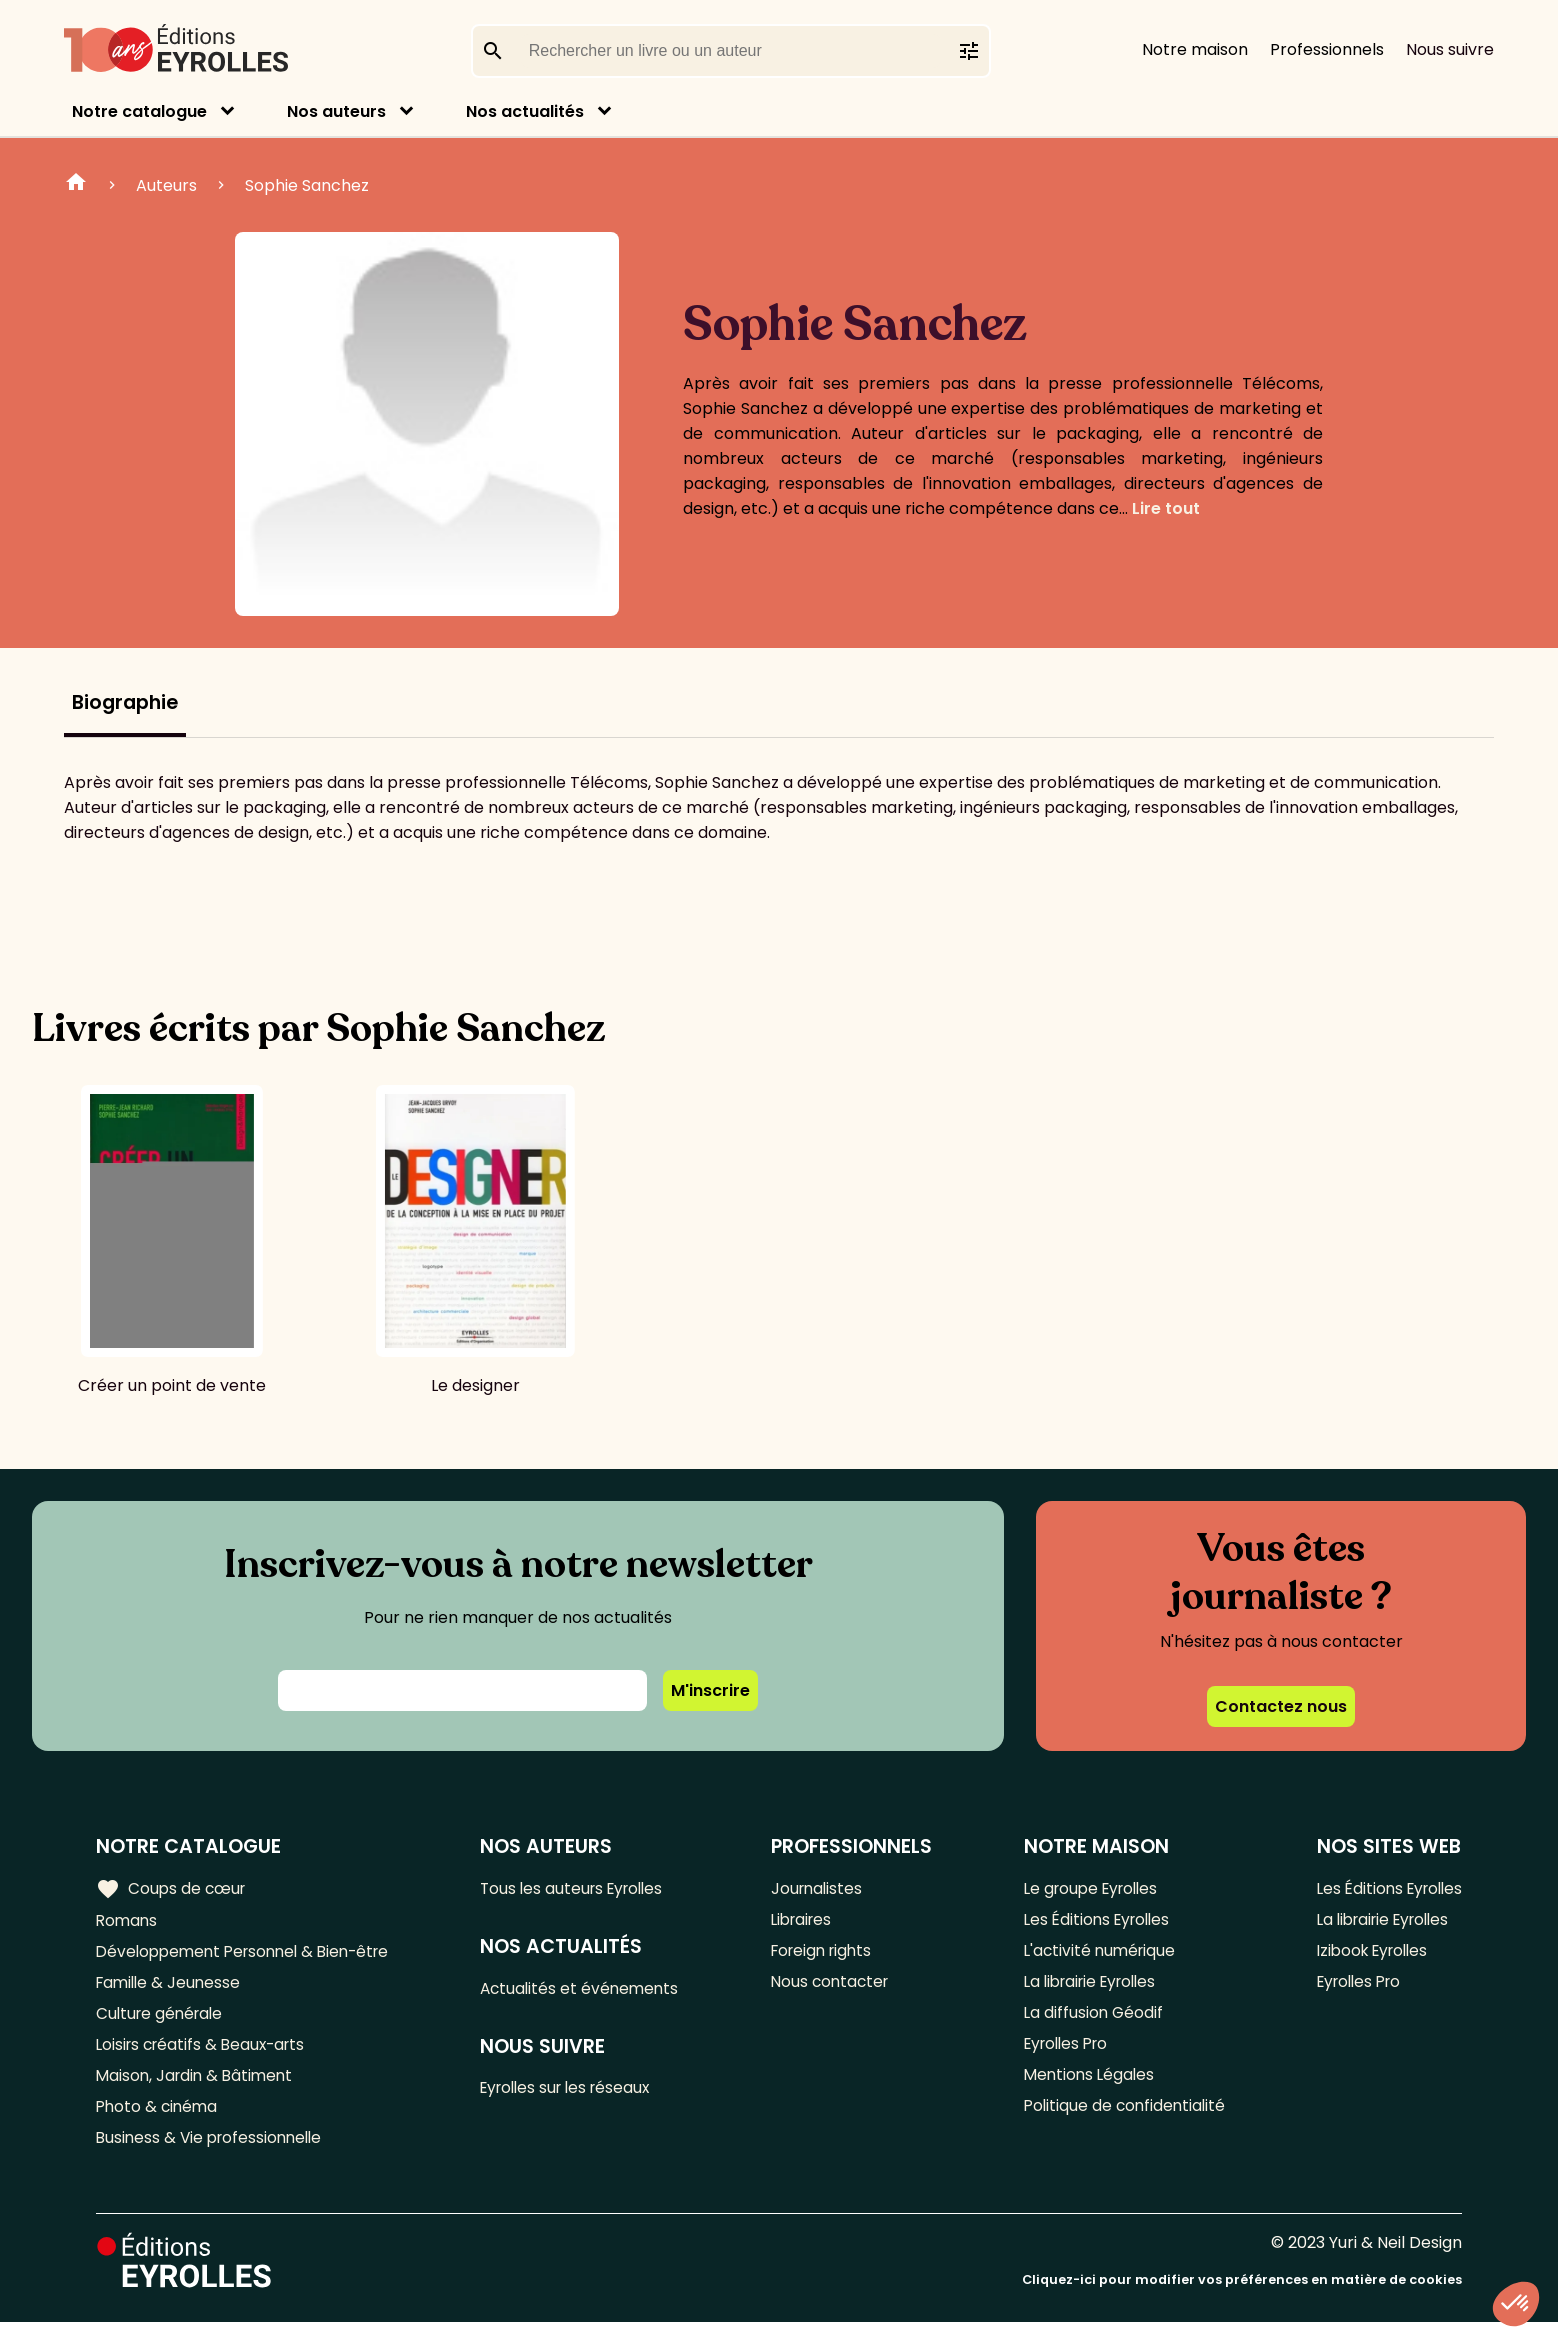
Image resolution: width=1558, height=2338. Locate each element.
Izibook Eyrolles (1368, 1954)
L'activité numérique (1096, 1954)
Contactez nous (1281, 1706)
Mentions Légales (1085, 2086)
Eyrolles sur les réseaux (578, 2092)
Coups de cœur (172, 1889)
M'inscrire (710, 1690)
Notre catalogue (139, 111)
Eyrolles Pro (1064, 2053)
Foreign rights (829, 1954)
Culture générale (162, 2020)
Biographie (125, 702)
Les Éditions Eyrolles (1095, 1921)
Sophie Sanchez (307, 185)
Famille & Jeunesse (171, 1987)
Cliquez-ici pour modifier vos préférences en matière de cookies (1242, 2295)
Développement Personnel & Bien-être (250, 1954)
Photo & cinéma (159, 2119)
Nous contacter (836, 1987)
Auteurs (166, 185)
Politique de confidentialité (1121, 2119)
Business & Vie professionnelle (213, 2152)
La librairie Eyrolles (1090, 1987)
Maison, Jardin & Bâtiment (198, 2086)
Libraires (808, 1921)
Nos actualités (525, 111)
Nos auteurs (336, 111)
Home (76, 185)
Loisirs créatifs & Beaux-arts (205, 2053)
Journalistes (822, 1888)
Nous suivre (1450, 49)
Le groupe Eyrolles (1089, 1888)
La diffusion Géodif (1089, 2020)
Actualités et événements (590, 1990)
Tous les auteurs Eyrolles (584, 1888)
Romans (128, 1921)
